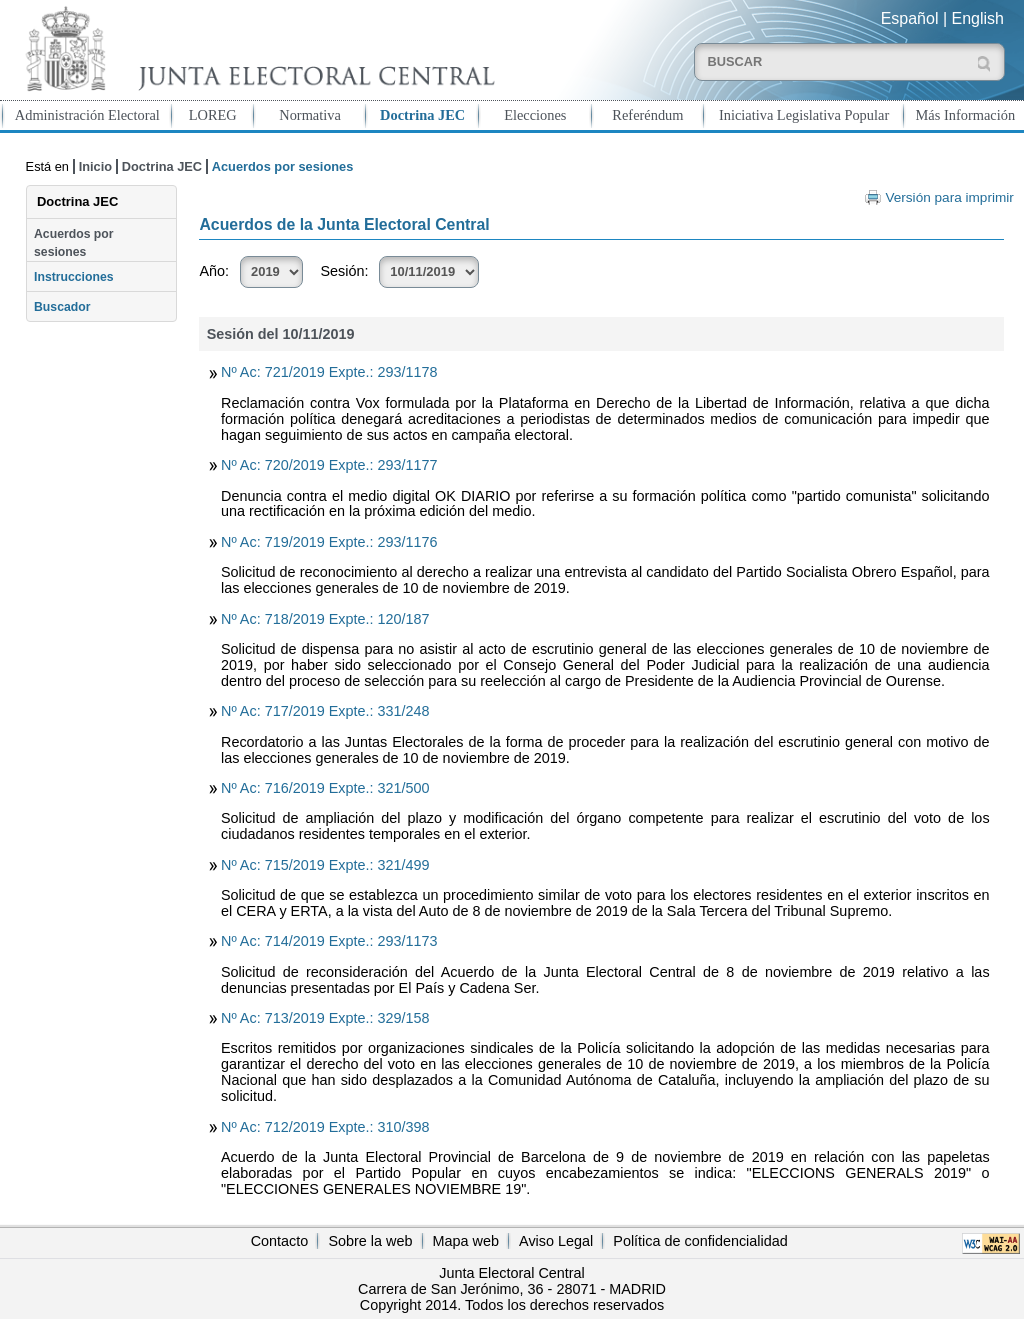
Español (910, 18)
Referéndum (647, 115)
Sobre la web (370, 1241)
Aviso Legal (556, 1241)
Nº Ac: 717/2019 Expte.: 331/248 (325, 711)
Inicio (95, 166)
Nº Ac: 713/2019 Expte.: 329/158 (325, 1018)
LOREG (213, 115)
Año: (214, 271)
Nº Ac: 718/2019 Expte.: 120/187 (325, 619)
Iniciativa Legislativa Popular (804, 115)
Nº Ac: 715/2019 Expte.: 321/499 (325, 865)
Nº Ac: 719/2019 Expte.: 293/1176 (329, 542)
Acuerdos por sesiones (74, 243)
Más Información (966, 115)
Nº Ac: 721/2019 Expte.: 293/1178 (329, 372)
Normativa (310, 115)
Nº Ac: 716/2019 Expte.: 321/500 (325, 788)
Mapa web (466, 1241)
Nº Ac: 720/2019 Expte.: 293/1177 (329, 465)
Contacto (280, 1241)
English (978, 18)
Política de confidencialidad (700, 1241)
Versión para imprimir (949, 197)
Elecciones (535, 115)
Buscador (62, 307)
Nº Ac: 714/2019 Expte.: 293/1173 (329, 941)
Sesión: (344, 271)
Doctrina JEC (422, 115)
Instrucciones (74, 277)
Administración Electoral (87, 115)
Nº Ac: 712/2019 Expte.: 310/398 (325, 1127)
